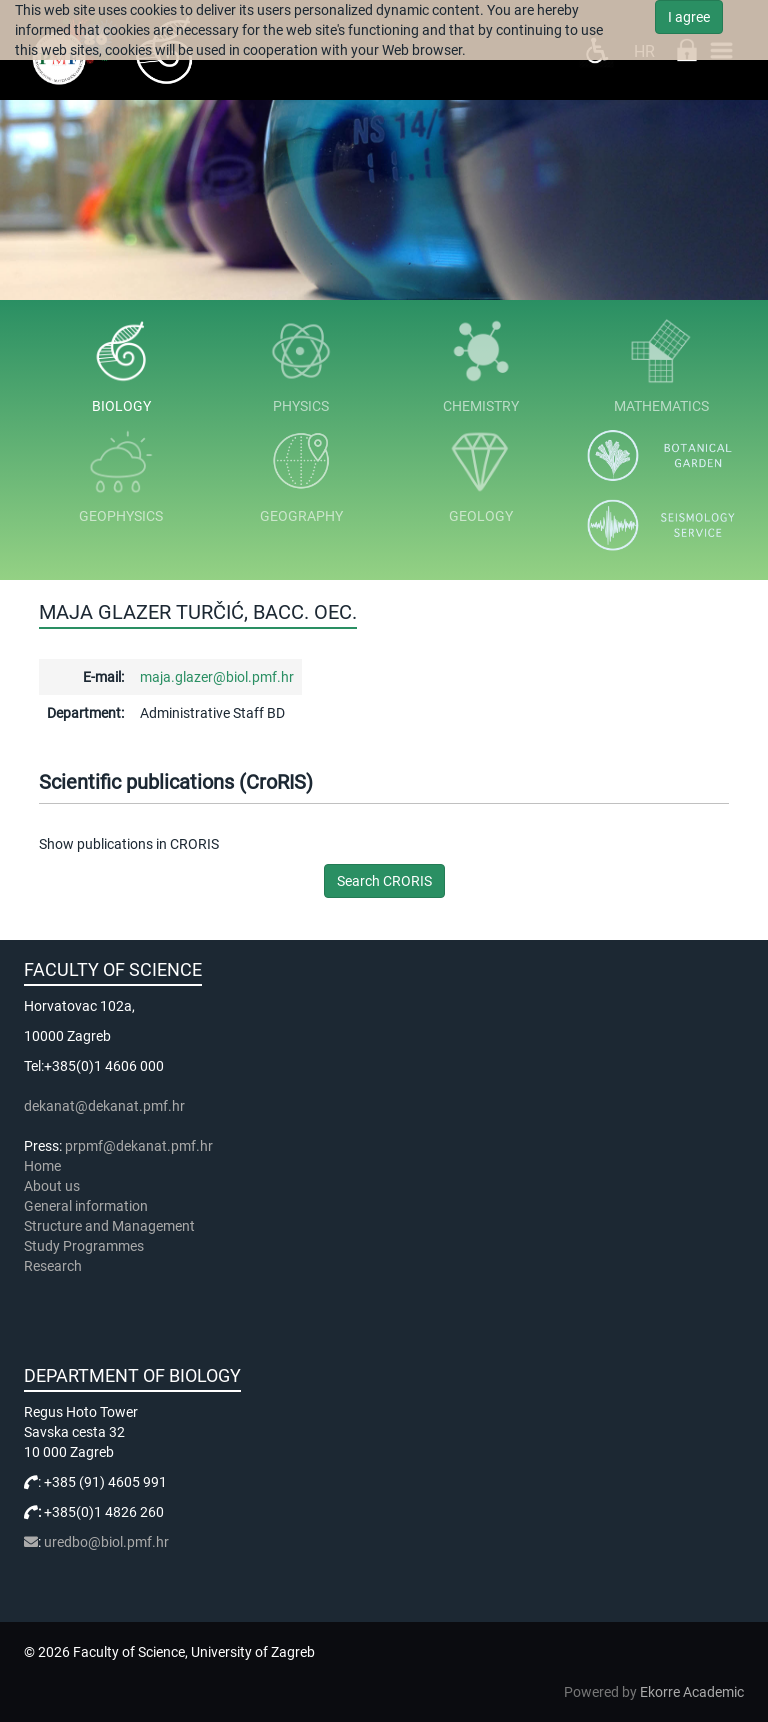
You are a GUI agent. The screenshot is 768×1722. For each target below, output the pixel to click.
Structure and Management (109, 1226)
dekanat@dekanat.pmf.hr (104, 1106)
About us (53, 1186)
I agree (689, 17)
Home (42, 1166)
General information (86, 1206)
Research (54, 1266)
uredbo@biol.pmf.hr (106, 1542)
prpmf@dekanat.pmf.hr (139, 1146)
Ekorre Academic (692, 1692)
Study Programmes (84, 1246)
